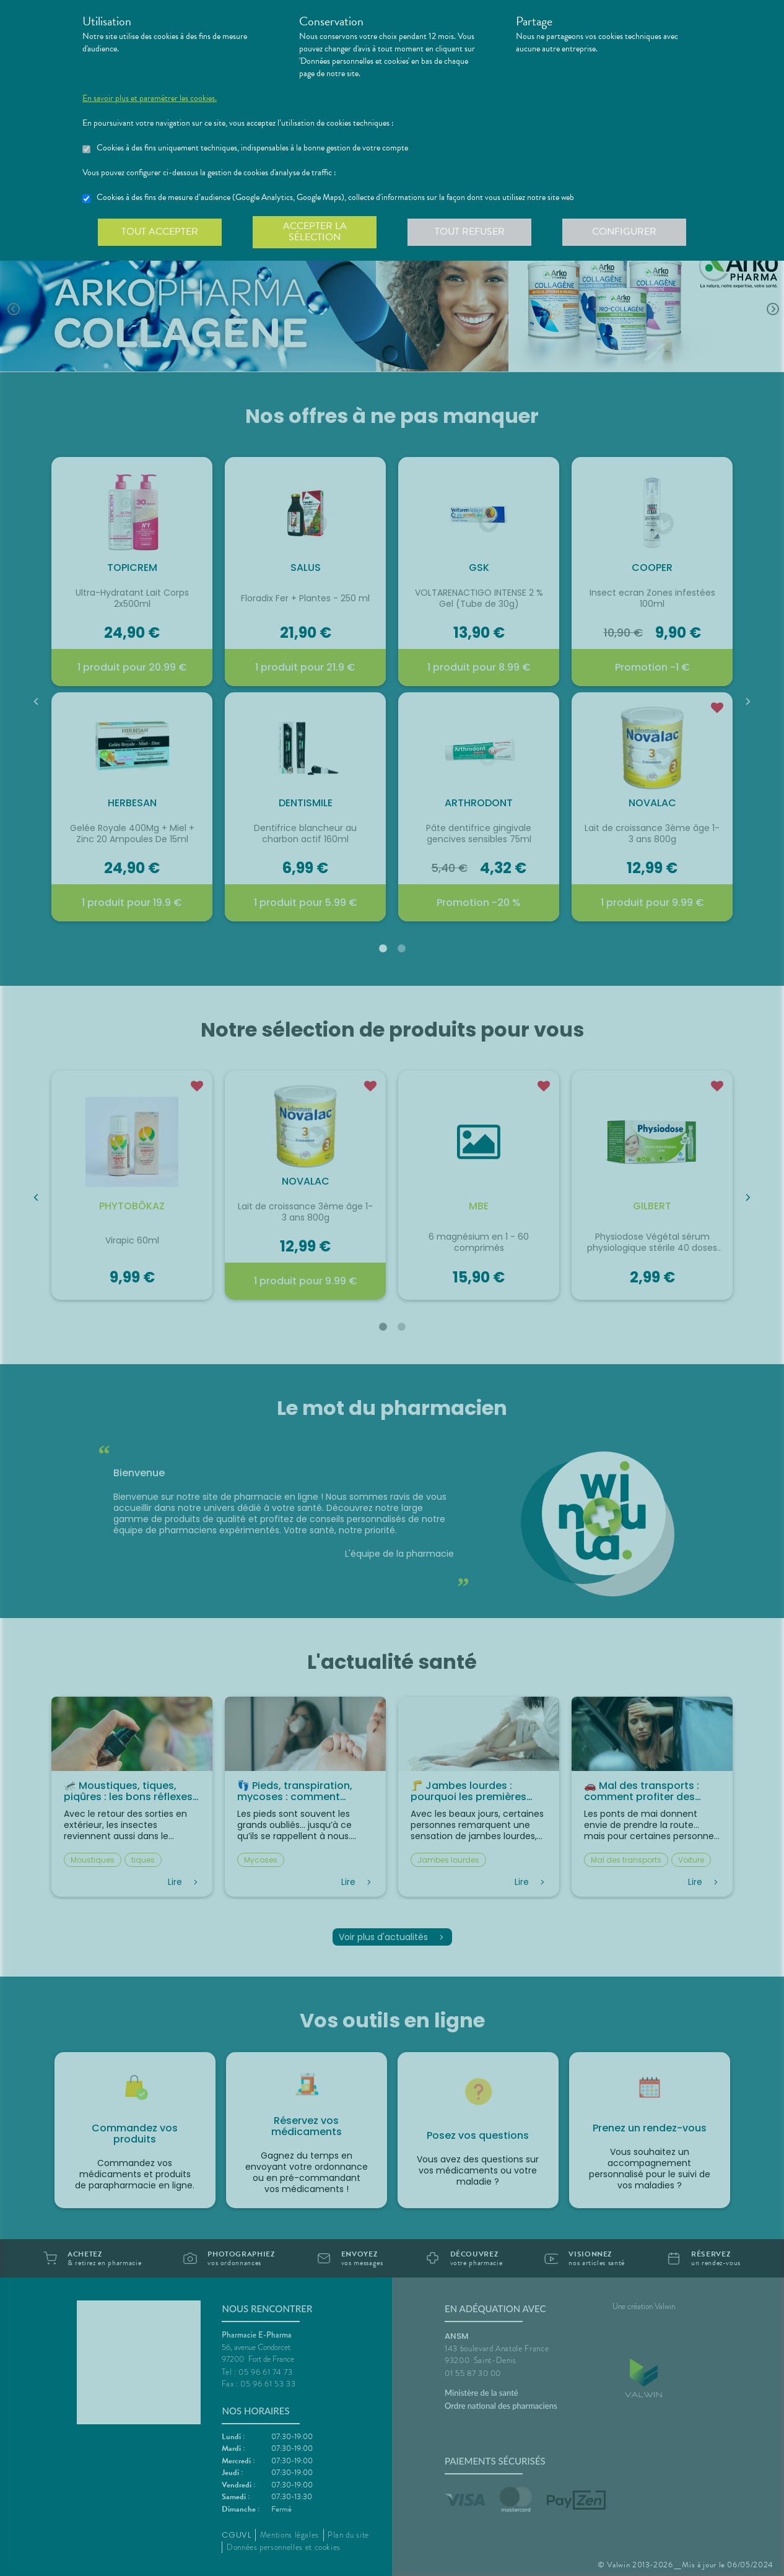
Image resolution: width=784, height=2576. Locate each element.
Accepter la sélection (315, 232)
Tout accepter (159, 231)
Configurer (624, 231)
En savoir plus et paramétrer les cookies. (149, 98)
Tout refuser (470, 231)
